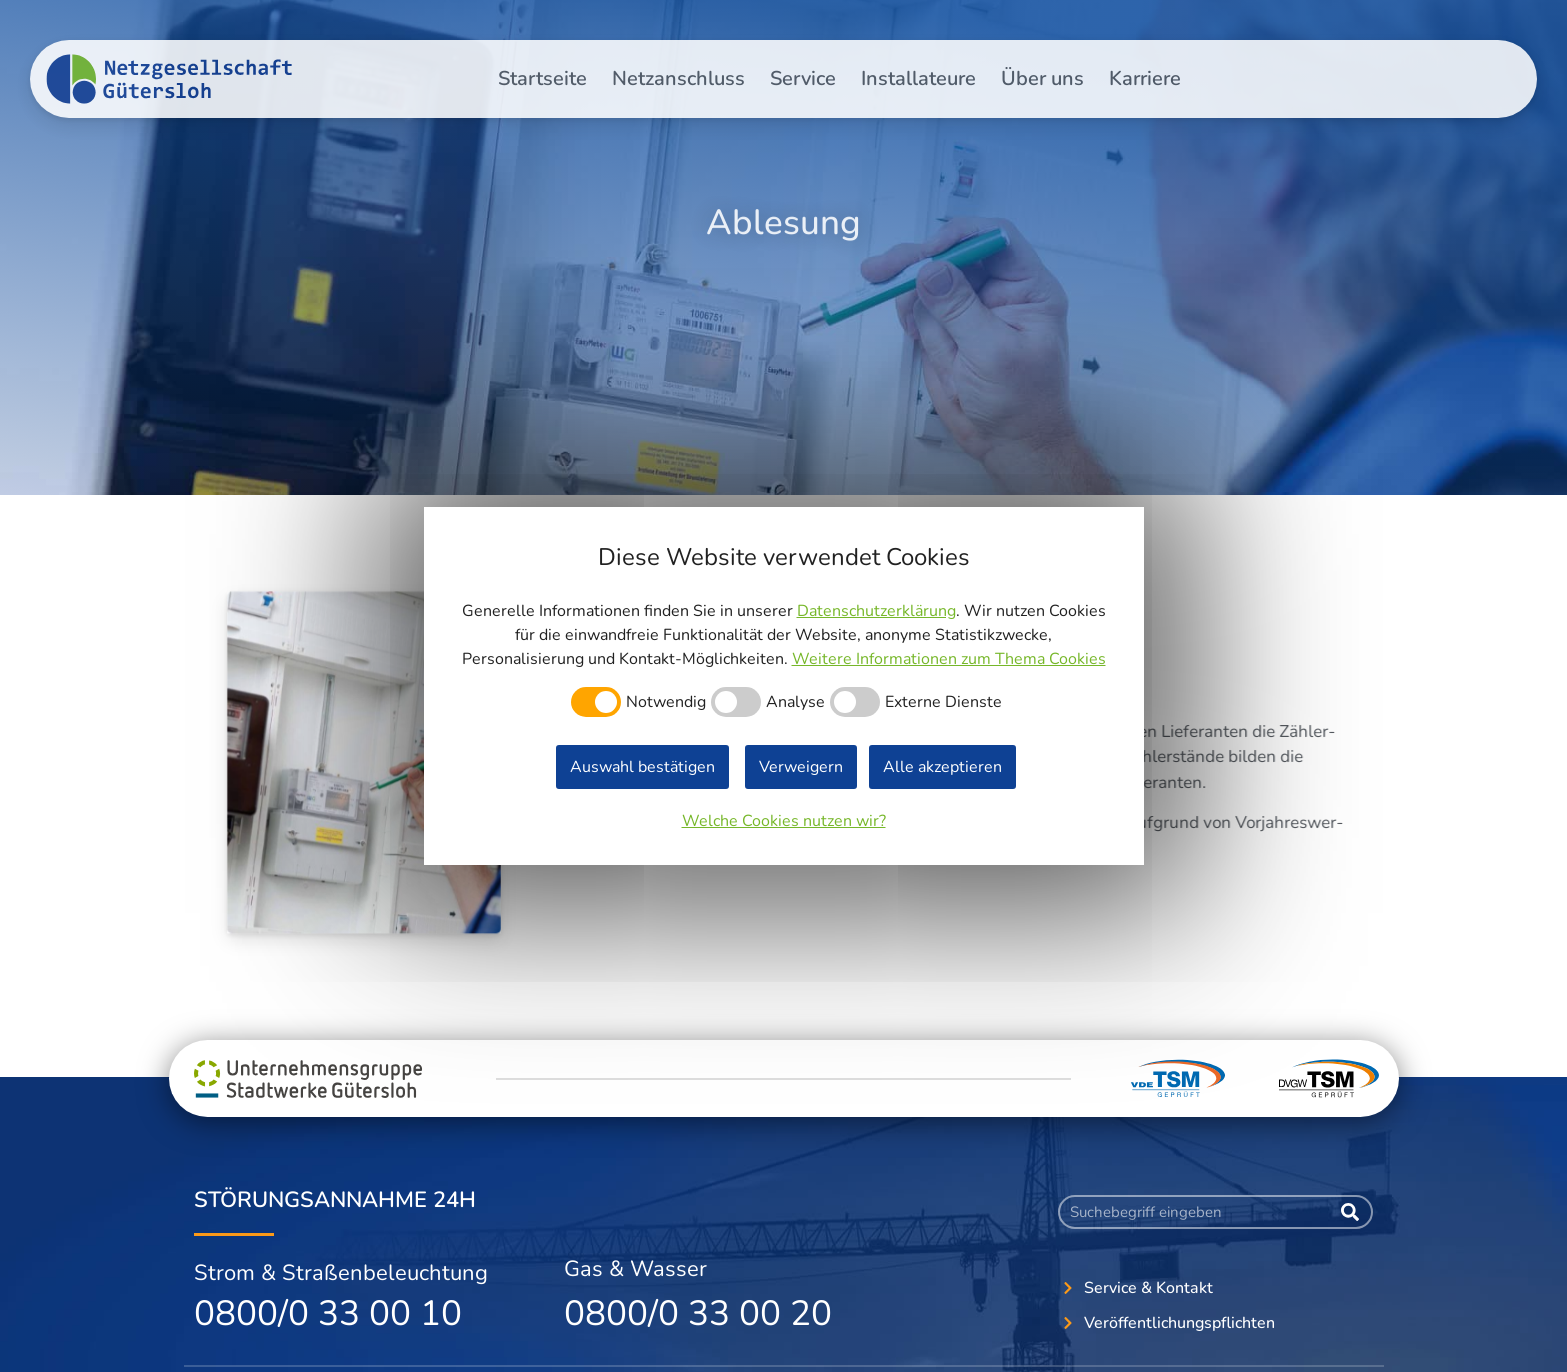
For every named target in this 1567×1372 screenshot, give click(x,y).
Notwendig (666, 702)
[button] (1159, 30)
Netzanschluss (678, 78)
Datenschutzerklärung (876, 611)
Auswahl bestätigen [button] (642, 767)
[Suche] (1350, 1212)
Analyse (795, 702)
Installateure (918, 78)
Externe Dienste (943, 702)
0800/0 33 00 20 (698, 1313)
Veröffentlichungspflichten (1406, 31)
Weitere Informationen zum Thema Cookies (949, 659)
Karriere (1145, 78)
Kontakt (1270, 31)
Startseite (542, 78)
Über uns (1042, 78)
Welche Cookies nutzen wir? (784, 821)
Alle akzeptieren (942, 767)
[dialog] (784, 686)
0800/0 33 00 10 (328, 1313)
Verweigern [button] (801, 767)
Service (803, 78)
